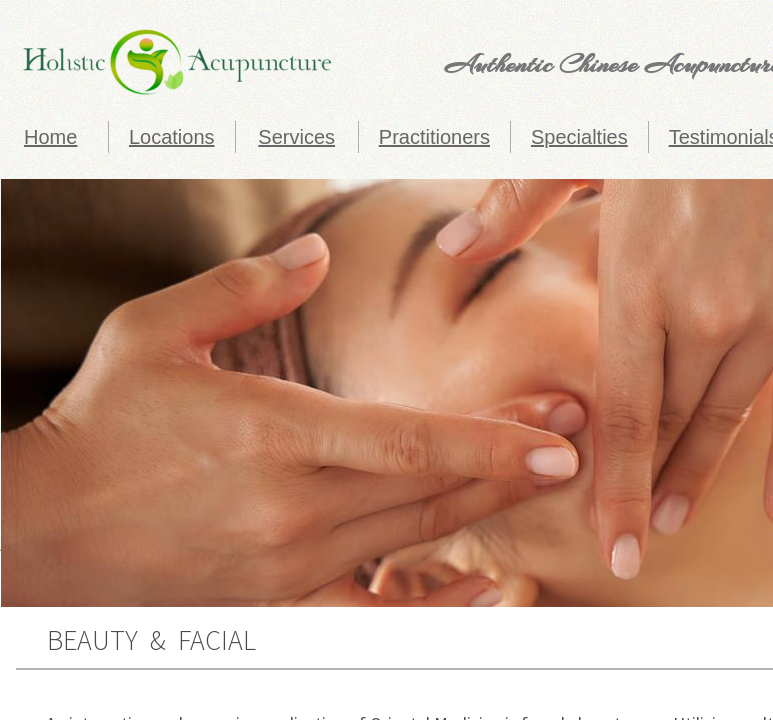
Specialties (579, 137)
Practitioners (434, 137)
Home (50, 137)
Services (296, 137)
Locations (172, 137)
